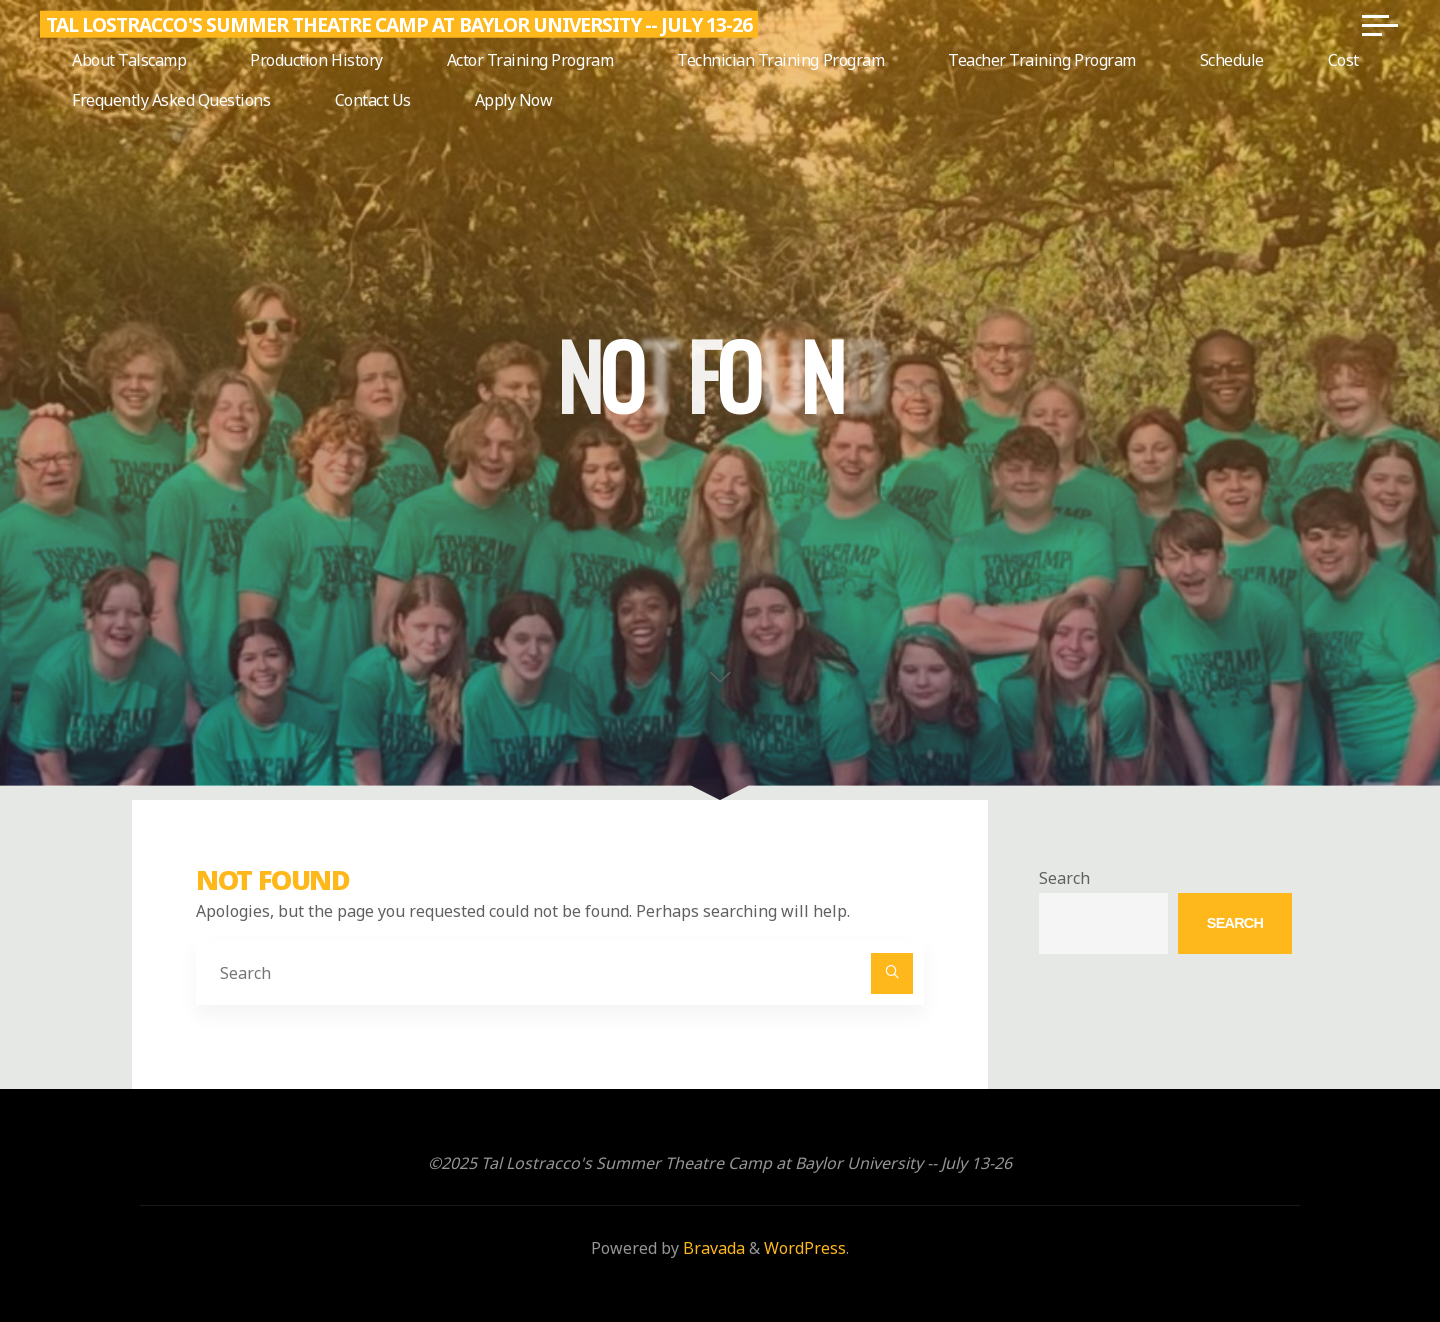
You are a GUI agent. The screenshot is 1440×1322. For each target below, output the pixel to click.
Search (1064, 878)
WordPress (805, 1248)
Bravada (712, 1248)
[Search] (892, 974)
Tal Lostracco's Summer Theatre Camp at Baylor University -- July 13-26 (399, 24)
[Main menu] (1380, 25)
